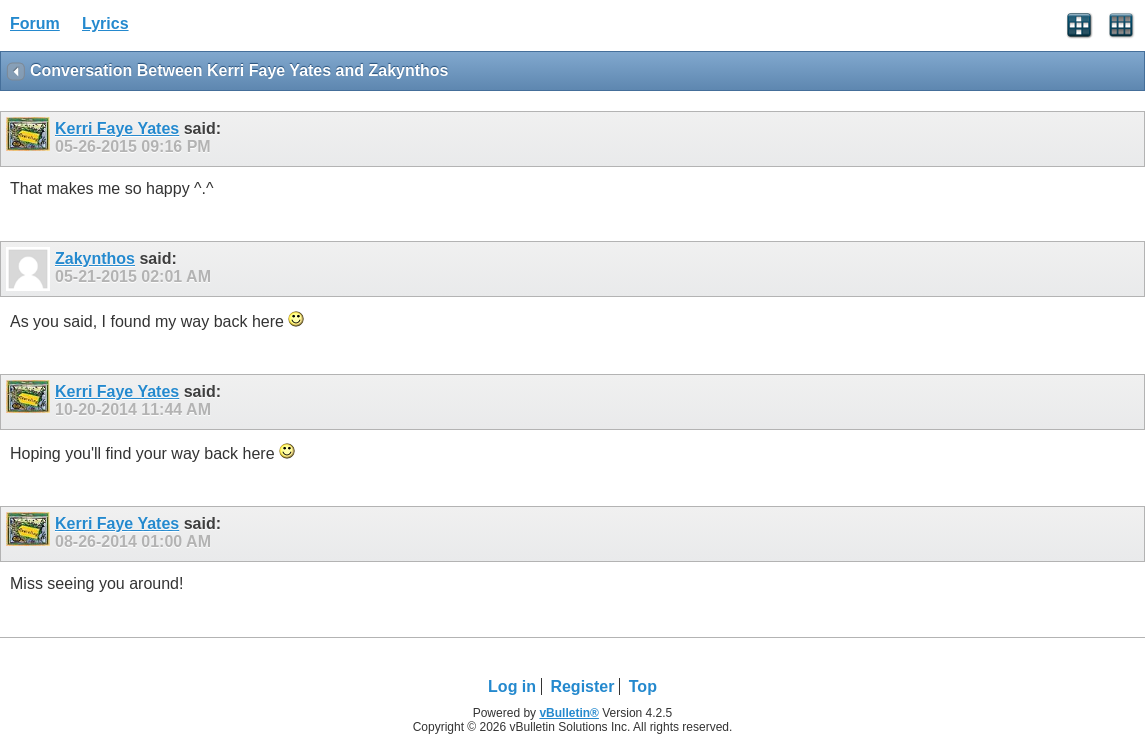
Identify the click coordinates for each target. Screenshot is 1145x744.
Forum (35, 23)
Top (643, 686)
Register (582, 686)
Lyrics (105, 23)
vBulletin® (569, 713)
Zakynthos (95, 258)
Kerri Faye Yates (117, 128)
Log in (512, 686)
